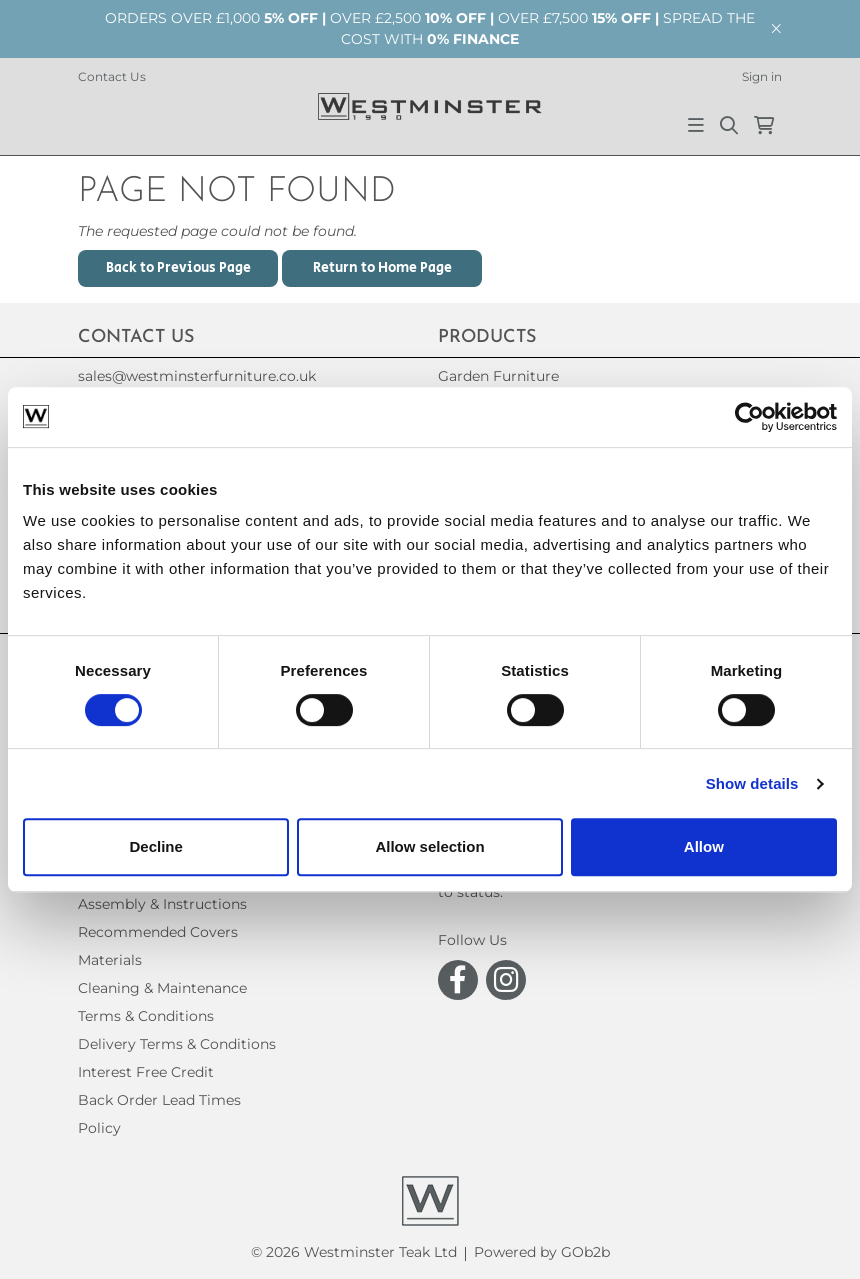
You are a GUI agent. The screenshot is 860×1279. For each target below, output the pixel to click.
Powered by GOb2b (542, 1252)
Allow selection (429, 846)
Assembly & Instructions (162, 904)
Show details (752, 783)
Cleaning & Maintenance (162, 988)
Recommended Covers (158, 932)
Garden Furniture (498, 376)
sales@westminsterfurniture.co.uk (197, 376)
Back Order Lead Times (159, 1100)
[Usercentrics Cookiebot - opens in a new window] (749, 417)
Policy (99, 1128)
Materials (110, 960)
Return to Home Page (382, 268)
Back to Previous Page (178, 268)
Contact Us (112, 76)
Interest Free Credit (146, 1072)
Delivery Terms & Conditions (177, 1044)
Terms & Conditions (146, 1016)
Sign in (762, 76)
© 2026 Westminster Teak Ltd (354, 1252)
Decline (156, 846)
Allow (704, 846)
